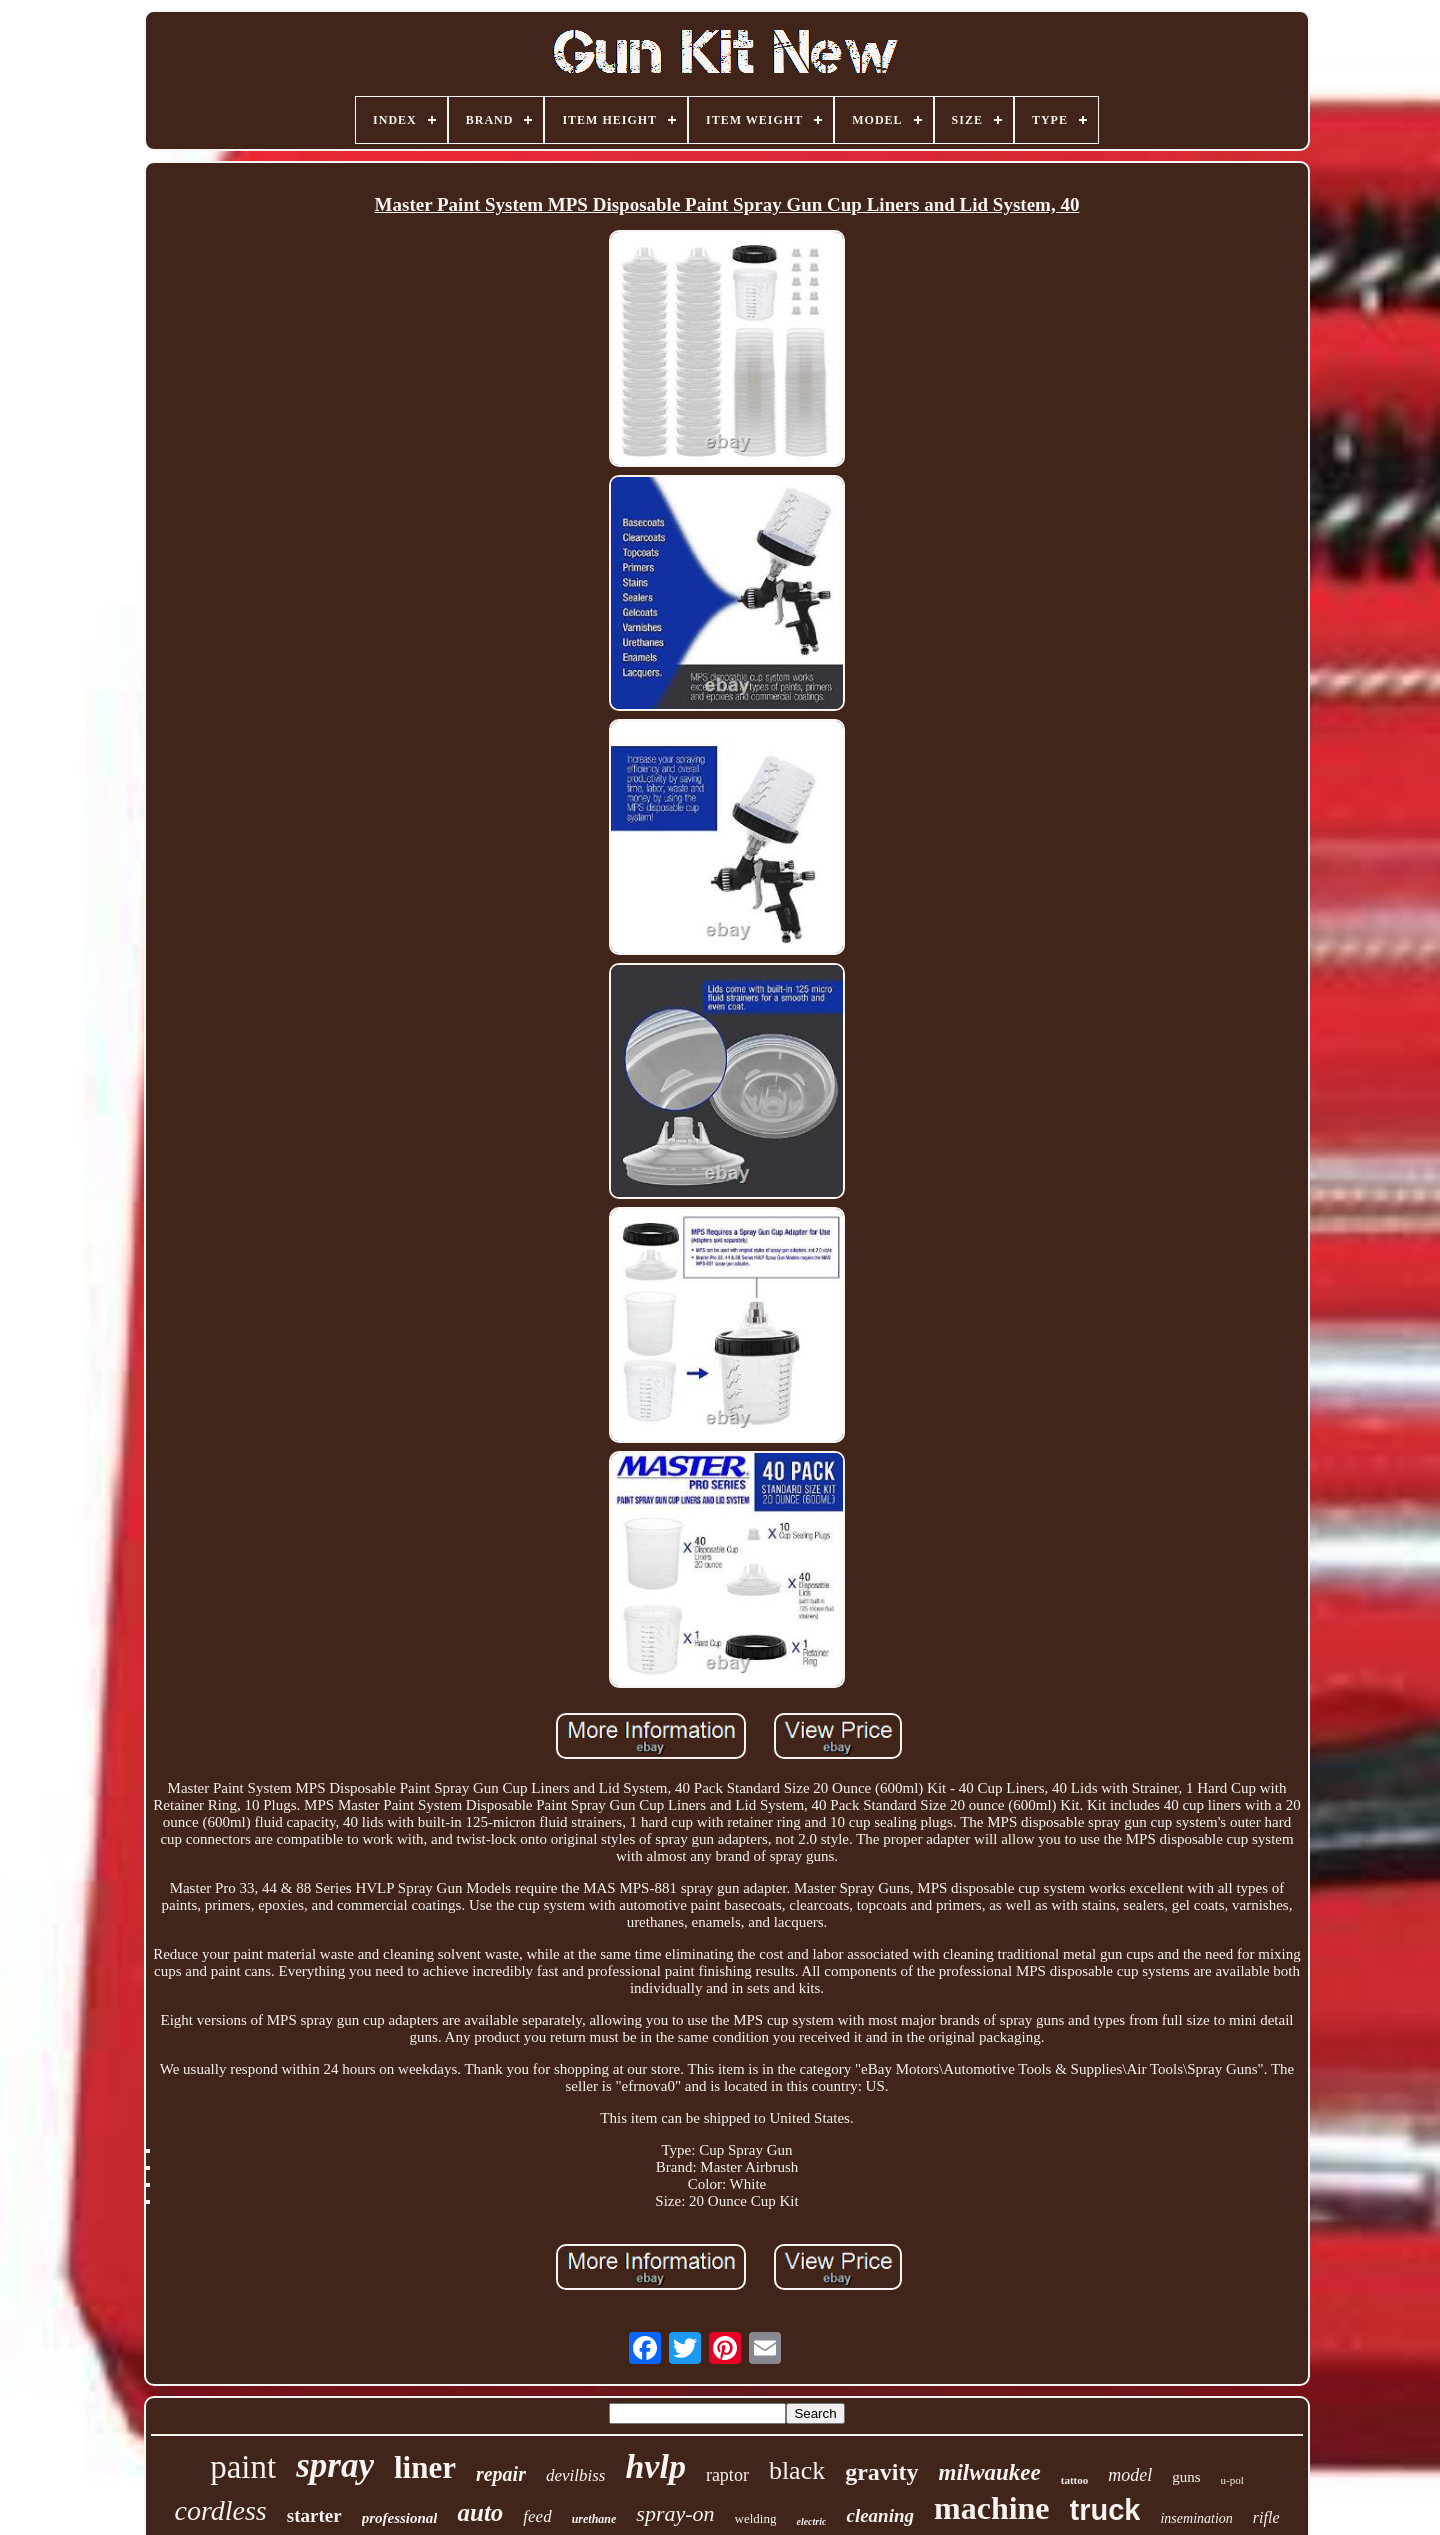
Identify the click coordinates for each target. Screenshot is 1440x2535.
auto (480, 2512)
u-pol (1232, 2480)
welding (756, 2518)
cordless (220, 2510)
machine (992, 2508)
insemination (1196, 2518)
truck (1105, 2510)
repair (501, 2474)
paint (243, 2467)
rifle (1266, 2517)
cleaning (880, 2515)
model (1130, 2475)
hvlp (655, 2466)
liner (425, 2467)
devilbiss (576, 2475)
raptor (727, 2475)
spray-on (675, 2513)
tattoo (1075, 2480)
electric (811, 2521)
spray (335, 2465)
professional (400, 2518)
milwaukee (990, 2472)
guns (1186, 2477)
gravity (881, 2472)
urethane (594, 2519)
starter (314, 2515)
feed (537, 2516)
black (797, 2470)
